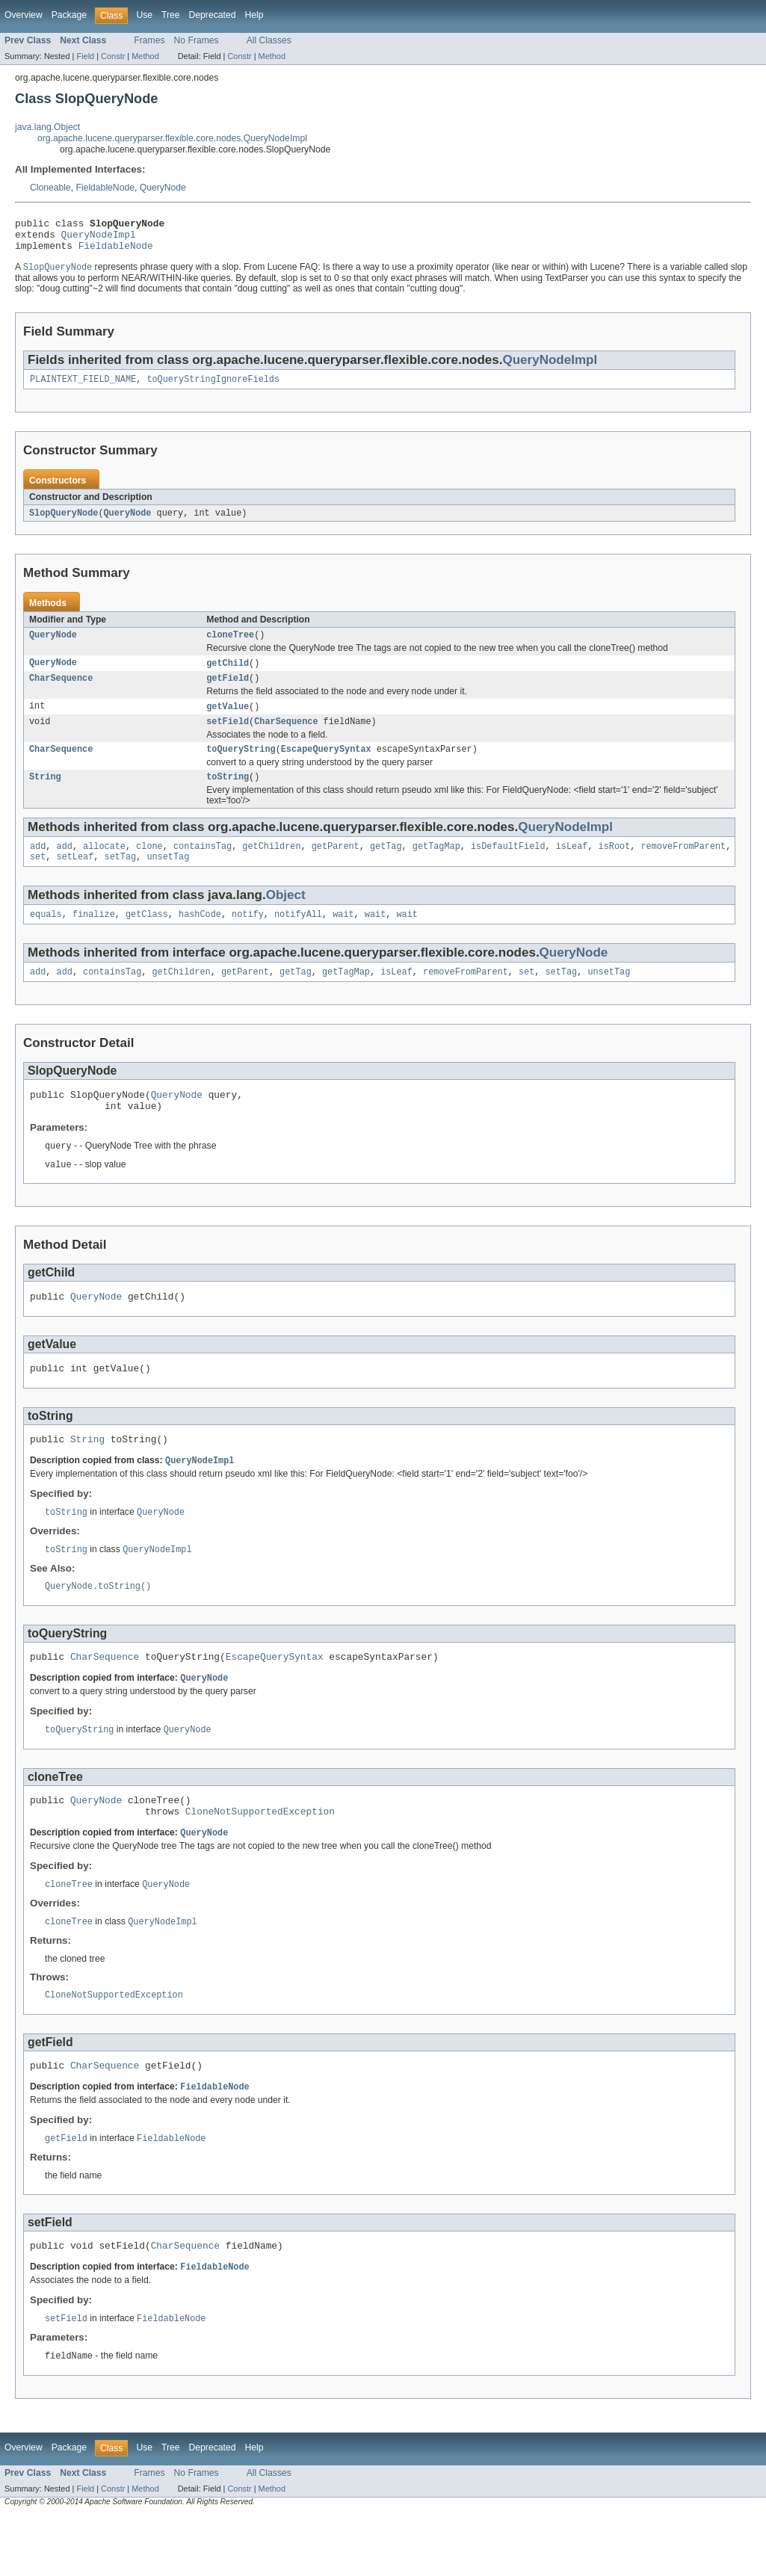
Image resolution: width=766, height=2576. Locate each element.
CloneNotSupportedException (260, 1860)
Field (85, 56)
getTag (386, 866)
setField (227, 737)
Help (253, 15)
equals (46, 937)
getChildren (271, 866)
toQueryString (240, 766)
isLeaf (572, 866)
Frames (149, 40)
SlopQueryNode (63, 522)
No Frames (196, 40)
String (45, 795)
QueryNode (163, 187)
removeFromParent (683, 866)
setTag (121, 878)
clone (149, 866)
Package (69, 15)
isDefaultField (508, 866)
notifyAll (298, 937)
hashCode (200, 937)
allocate (104, 866)
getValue (227, 720)
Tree (170, 15)
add (38, 866)
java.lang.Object (47, 127)
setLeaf (75, 878)
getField (227, 691)
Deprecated (212, 15)
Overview (23, 15)
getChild (227, 675)
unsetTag (167, 878)
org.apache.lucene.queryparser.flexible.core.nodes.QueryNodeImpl (172, 138)
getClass (147, 937)
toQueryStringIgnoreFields (212, 388)
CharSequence (61, 691)
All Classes (269, 40)
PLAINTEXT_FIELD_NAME (83, 388)
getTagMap (436, 866)
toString (227, 795)
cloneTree (230, 646)
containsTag (202, 866)
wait (343, 937)
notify (248, 937)
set (38, 878)
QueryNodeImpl (98, 238)
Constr (113, 56)
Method (145, 56)
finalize (93, 937)
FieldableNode (105, 187)
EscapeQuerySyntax (326, 766)
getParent (335, 866)
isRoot (615, 866)
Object (286, 916)
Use (144, 15)
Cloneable (50, 187)
